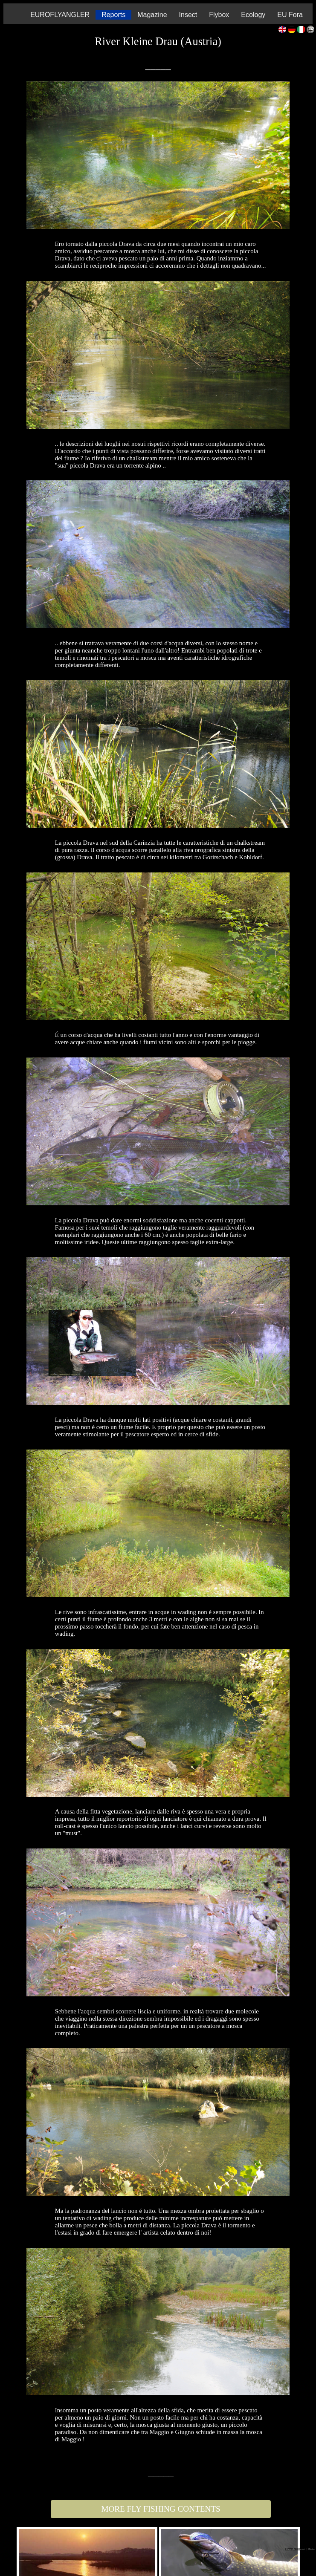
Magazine (152, 14)
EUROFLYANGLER (60, 14)
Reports (113, 14)
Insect (188, 14)
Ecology (253, 14)
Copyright (291, 2549)
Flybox (219, 14)
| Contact (300, 2549)
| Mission (311, 2549)
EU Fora (290, 14)
